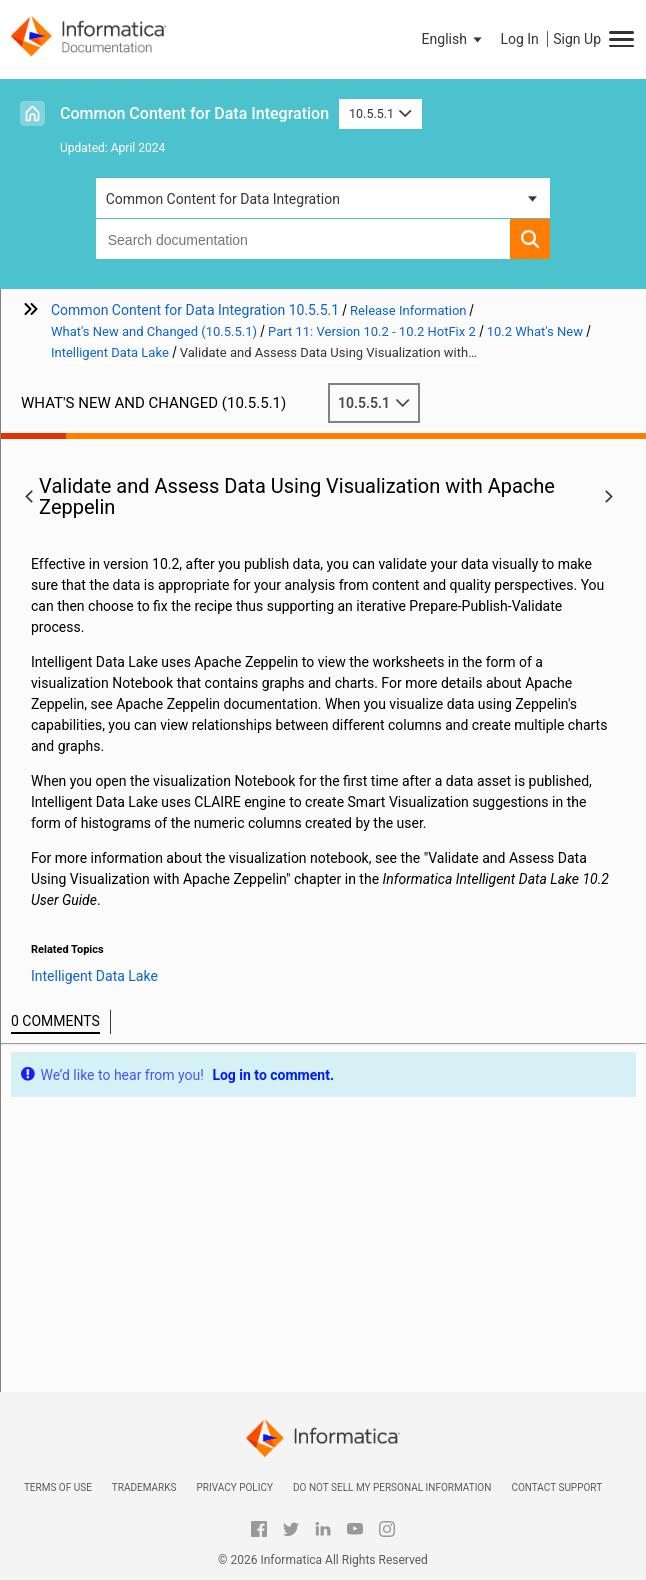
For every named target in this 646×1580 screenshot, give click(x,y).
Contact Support (556, 1487)
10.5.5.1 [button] (380, 113)
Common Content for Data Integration (194, 113)
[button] (454, 39)
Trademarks (144, 1487)
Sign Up (577, 39)
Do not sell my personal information (392, 1487)
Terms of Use (58, 1487)
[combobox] (303, 239)
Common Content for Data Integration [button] (223, 199)
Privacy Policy (234, 1487)
